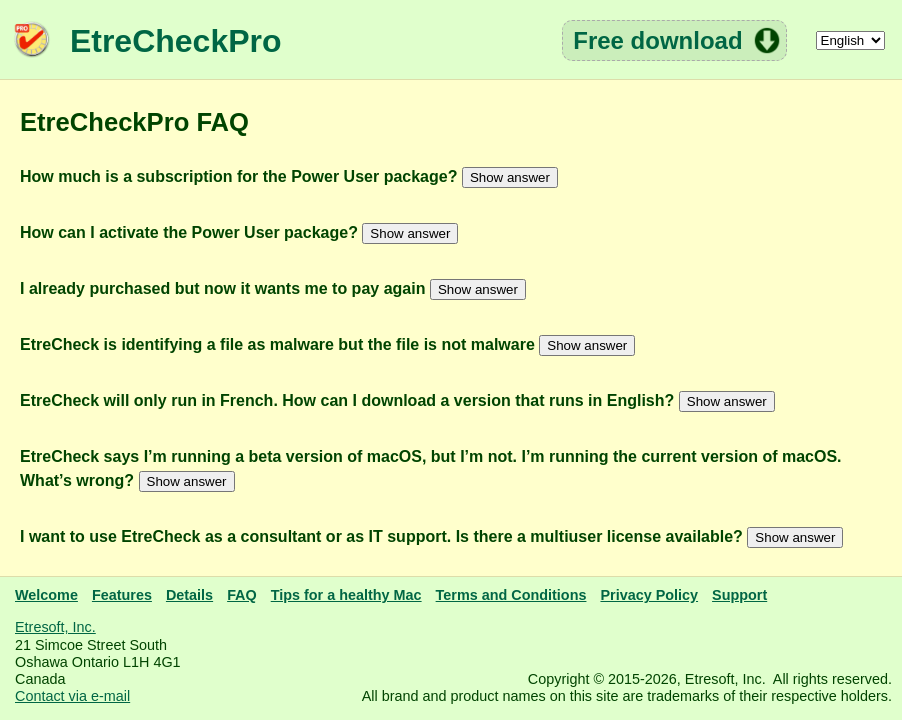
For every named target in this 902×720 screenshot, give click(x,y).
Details (189, 595)
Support (739, 595)
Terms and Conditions (511, 595)
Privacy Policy (649, 595)
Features (122, 595)
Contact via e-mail (72, 696)
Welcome (46, 595)
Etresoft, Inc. (55, 627)
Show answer (510, 177)
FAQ (242, 595)
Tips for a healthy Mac (346, 595)
